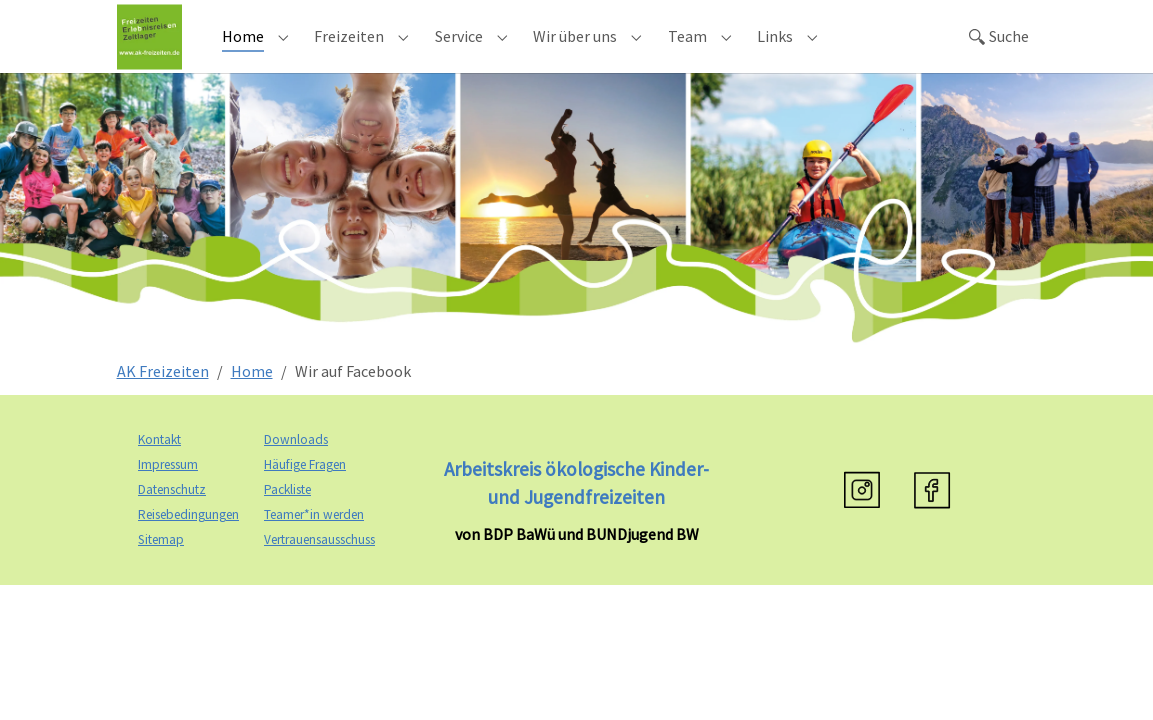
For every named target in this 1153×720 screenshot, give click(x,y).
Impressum (168, 491)
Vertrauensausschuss (319, 566)
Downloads (296, 466)
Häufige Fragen (305, 491)
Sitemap (161, 566)
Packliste (287, 516)
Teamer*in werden (314, 541)
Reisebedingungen (188, 541)
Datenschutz (172, 516)
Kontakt (159, 466)
